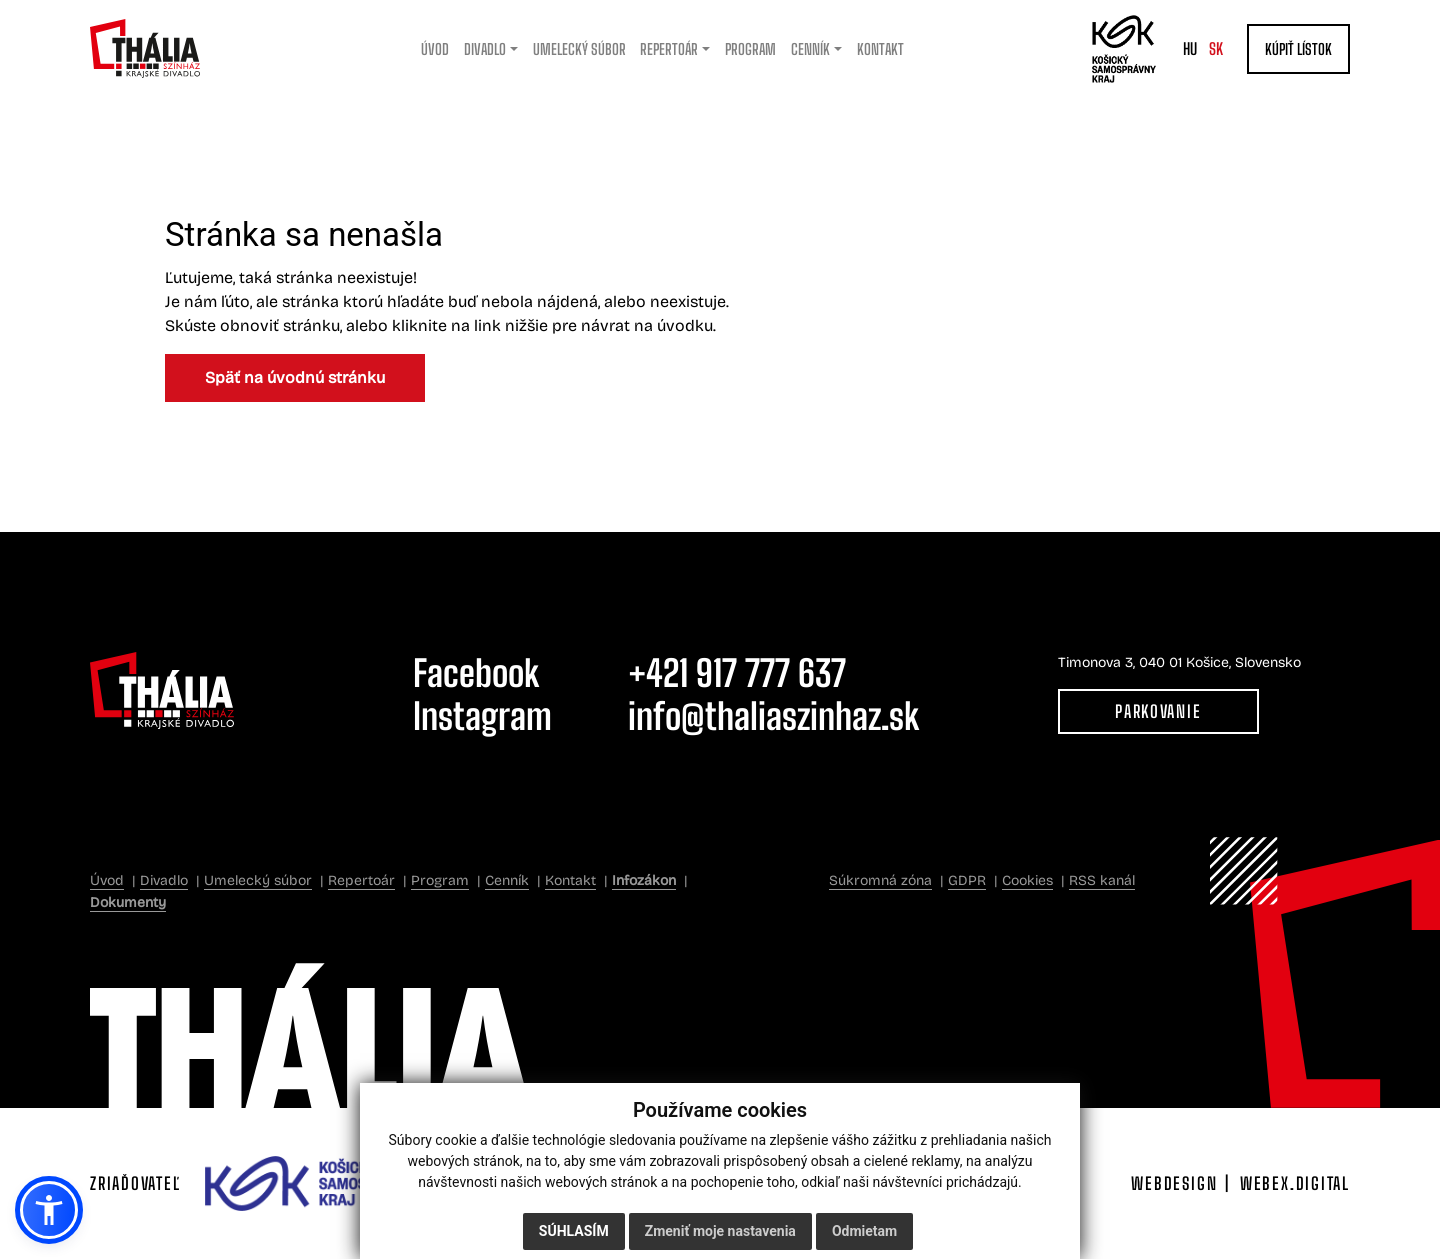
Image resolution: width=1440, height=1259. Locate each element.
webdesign (1174, 1183)
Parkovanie (1158, 711)
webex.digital (1295, 1183)
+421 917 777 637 (737, 673)
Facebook (476, 673)
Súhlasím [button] (574, 1231)
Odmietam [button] (864, 1231)
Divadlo (164, 880)
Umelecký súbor (258, 880)
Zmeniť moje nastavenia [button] (720, 1231)
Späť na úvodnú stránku (295, 377)
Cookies (1027, 880)
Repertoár (361, 880)
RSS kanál (1102, 880)
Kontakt (570, 880)
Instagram (482, 716)
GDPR (967, 880)
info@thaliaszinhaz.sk (773, 716)
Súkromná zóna (880, 880)
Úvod (107, 880)
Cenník (507, 880)
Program (440, 880)
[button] (49, 1210)
